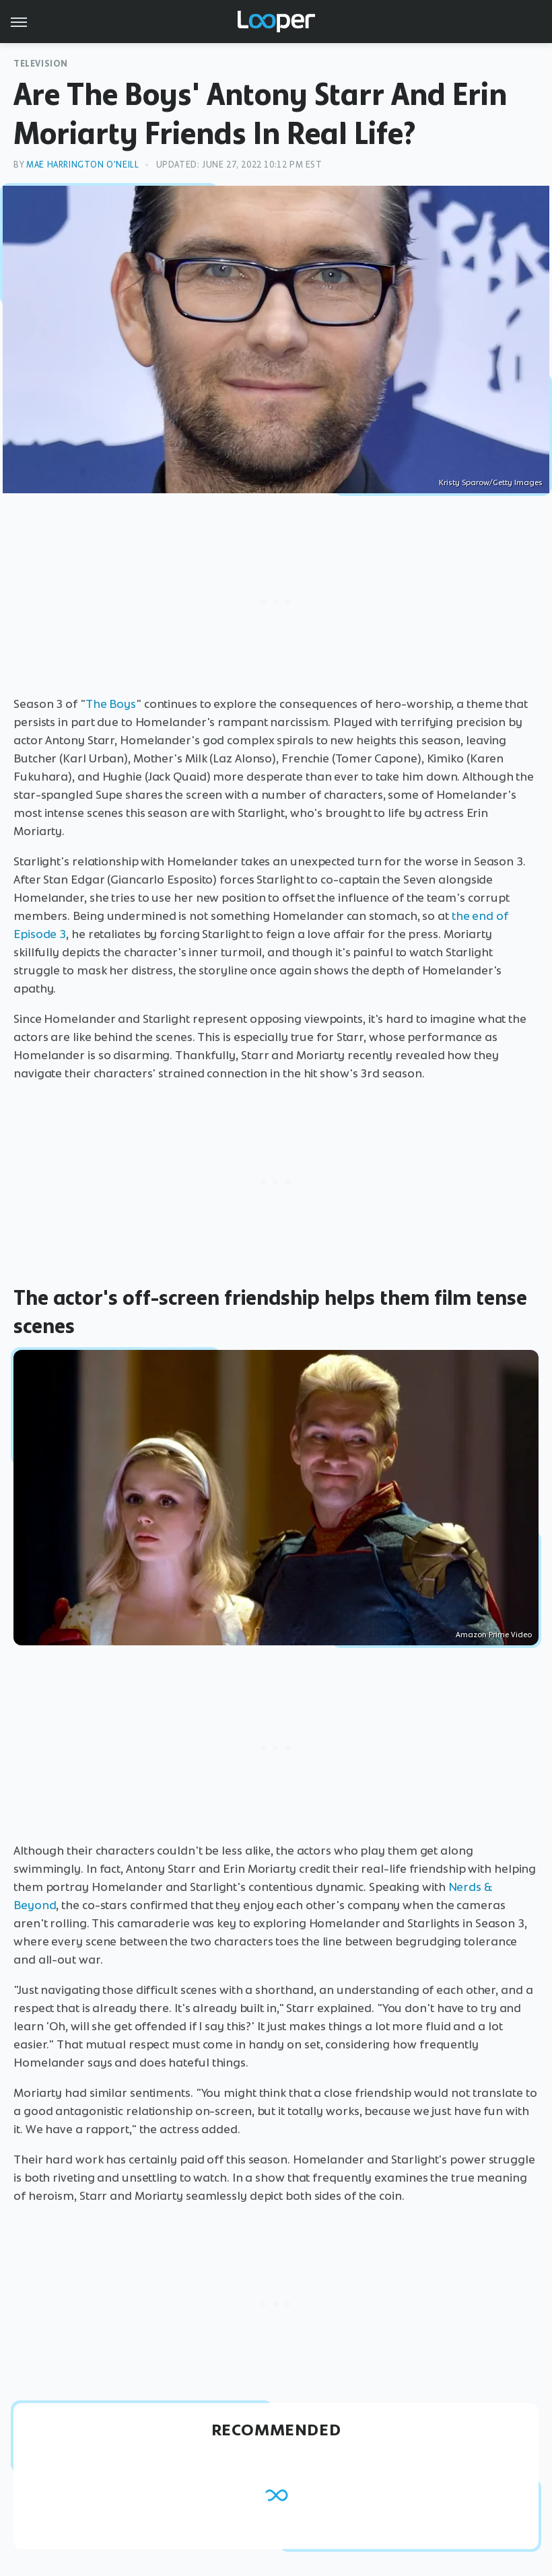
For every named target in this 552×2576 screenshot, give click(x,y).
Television (40, 63)
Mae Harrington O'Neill (82, 164)
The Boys (110, 704)
